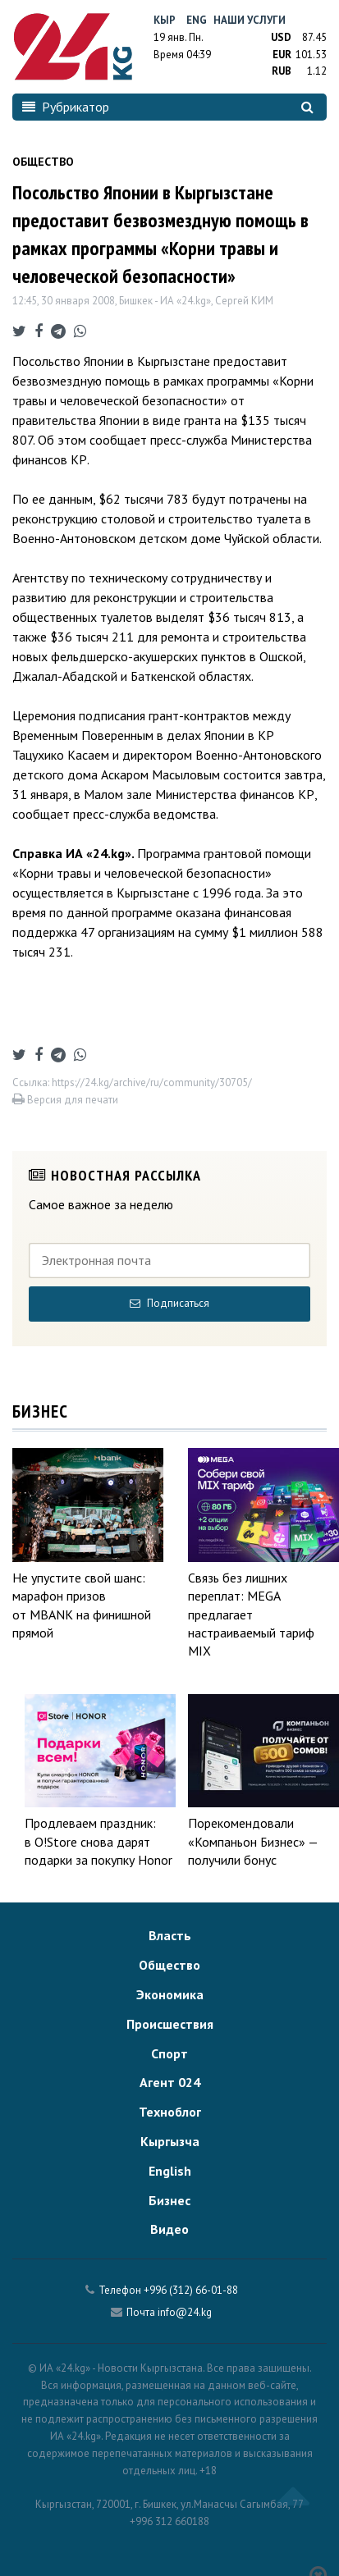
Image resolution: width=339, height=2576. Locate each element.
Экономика (170, 1994)
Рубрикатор (65, 106)
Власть (170, 1935)
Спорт (169, 2053)
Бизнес (169, 2200)
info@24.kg (185, 2312)
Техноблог (170, 2111)
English (170, 2171)
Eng (196, 20)
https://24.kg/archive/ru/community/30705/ (152, 1082)
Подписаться (169, 1303)
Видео (169, 2229)
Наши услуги (249, 20)
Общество (169, 1965)
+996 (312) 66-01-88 (191, 2290)
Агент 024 (170, 2082)
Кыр (164, 20)
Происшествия (169, 2024)
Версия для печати (65, 1100)
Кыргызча (169, 2141)
